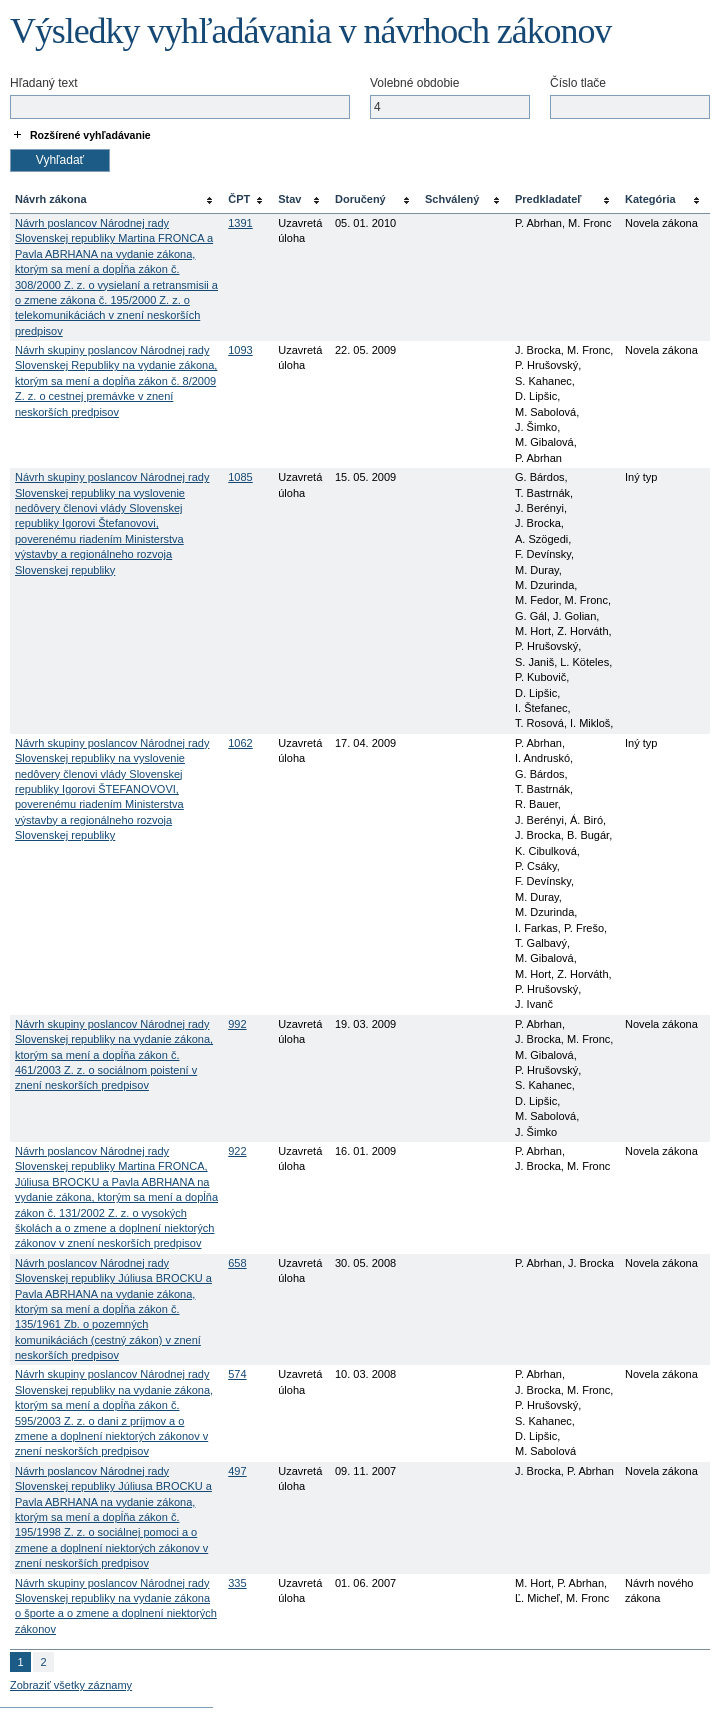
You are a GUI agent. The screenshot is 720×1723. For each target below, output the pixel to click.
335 (237, 1583)
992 (237, 1024)
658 (237, 1263)
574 (237, 1374)
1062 (240, 743)
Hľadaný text (44, 83)
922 (237, 1151)
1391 (240, 223)
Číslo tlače (578, 83)
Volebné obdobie (414, 83)
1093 (240, 350)
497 (237, 1471)
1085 (240, 477)
